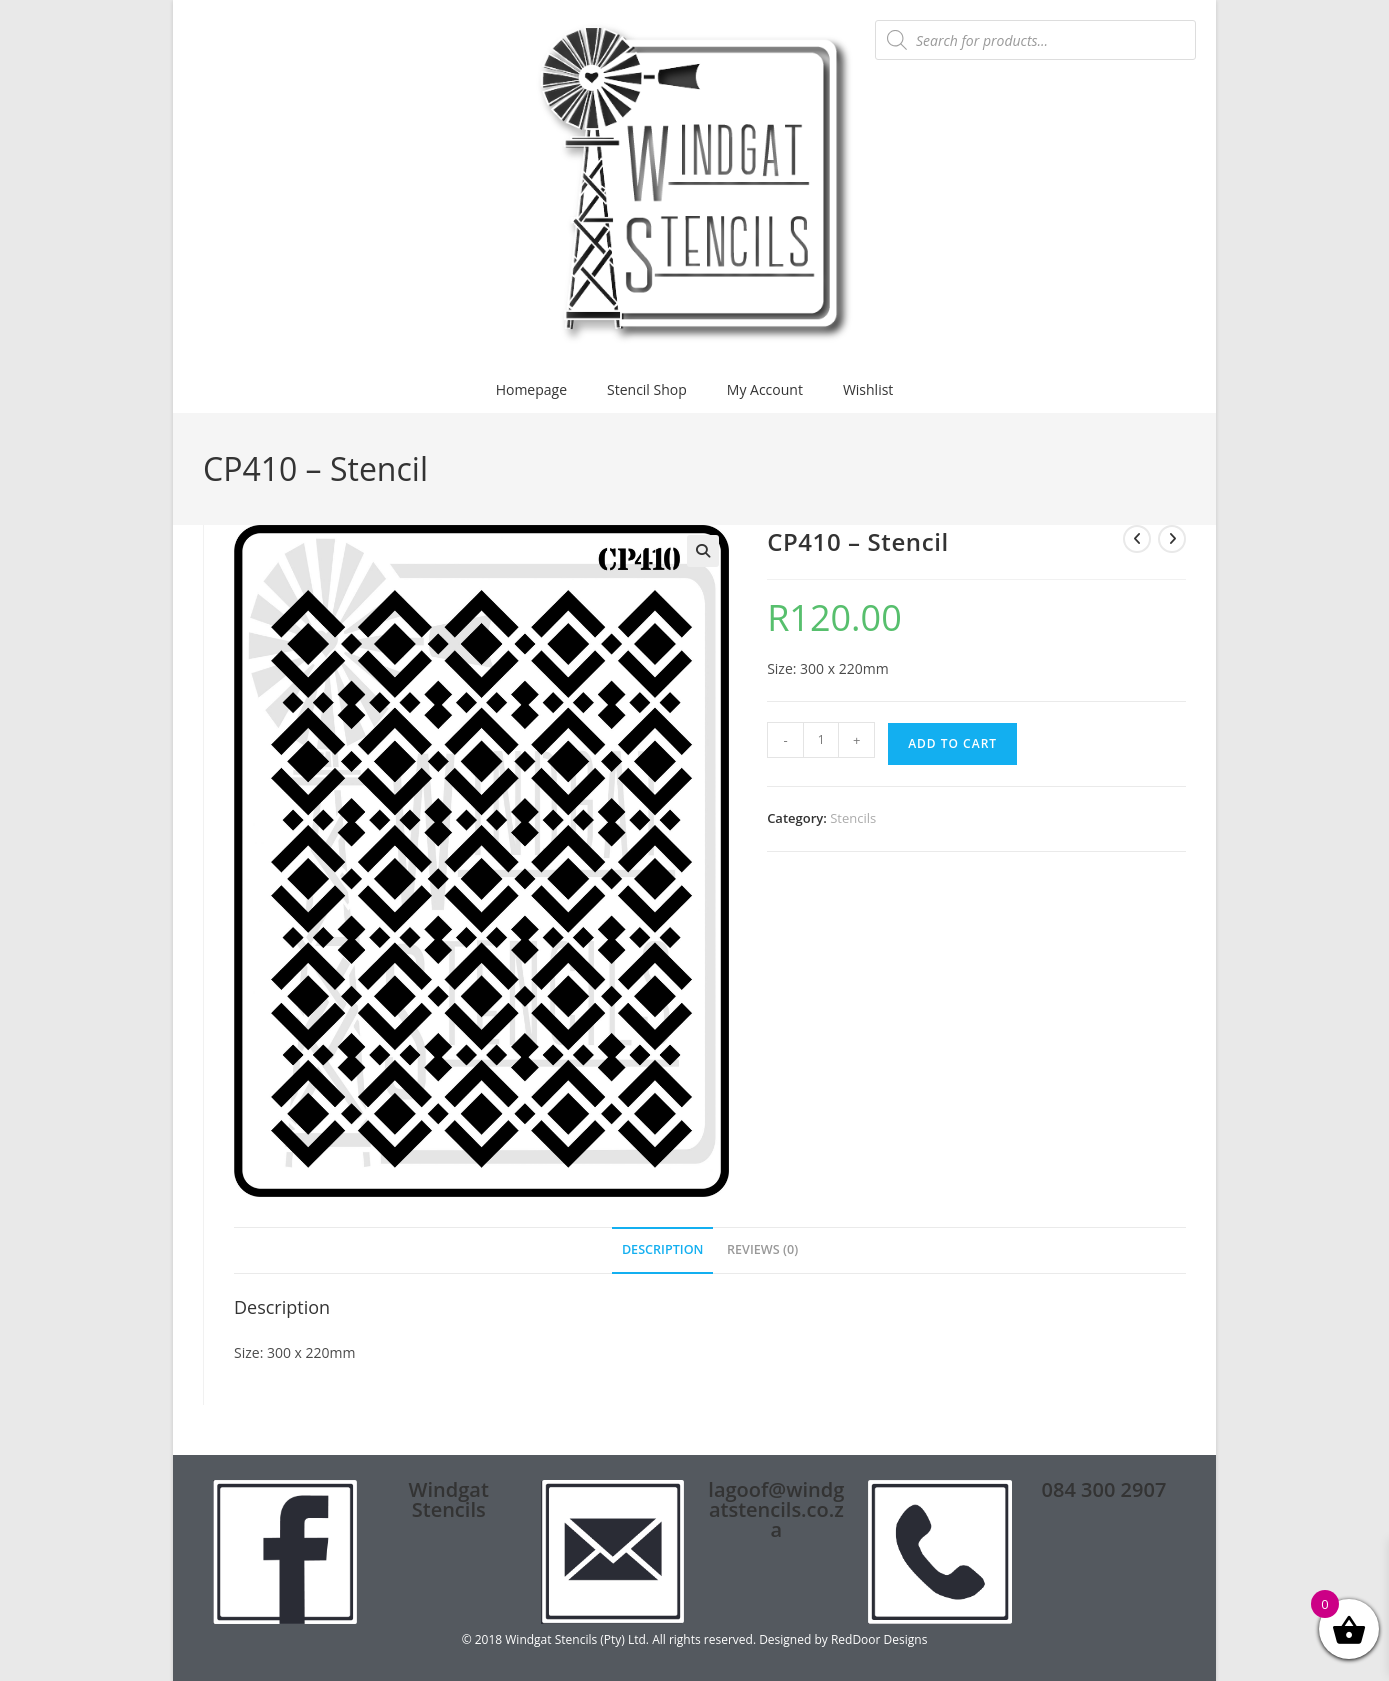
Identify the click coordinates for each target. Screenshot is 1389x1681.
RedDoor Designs (879, 1639)
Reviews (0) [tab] (762, 1249)
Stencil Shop (647, 389)
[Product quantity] (821, 740)
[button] (703, 551)
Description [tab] (663, 1249)
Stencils (853, 818)
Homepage (531, 389)
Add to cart (952, 743)
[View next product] (1172, 539)
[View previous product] (1137, 539)
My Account (765, 389)
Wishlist (868, 389)
